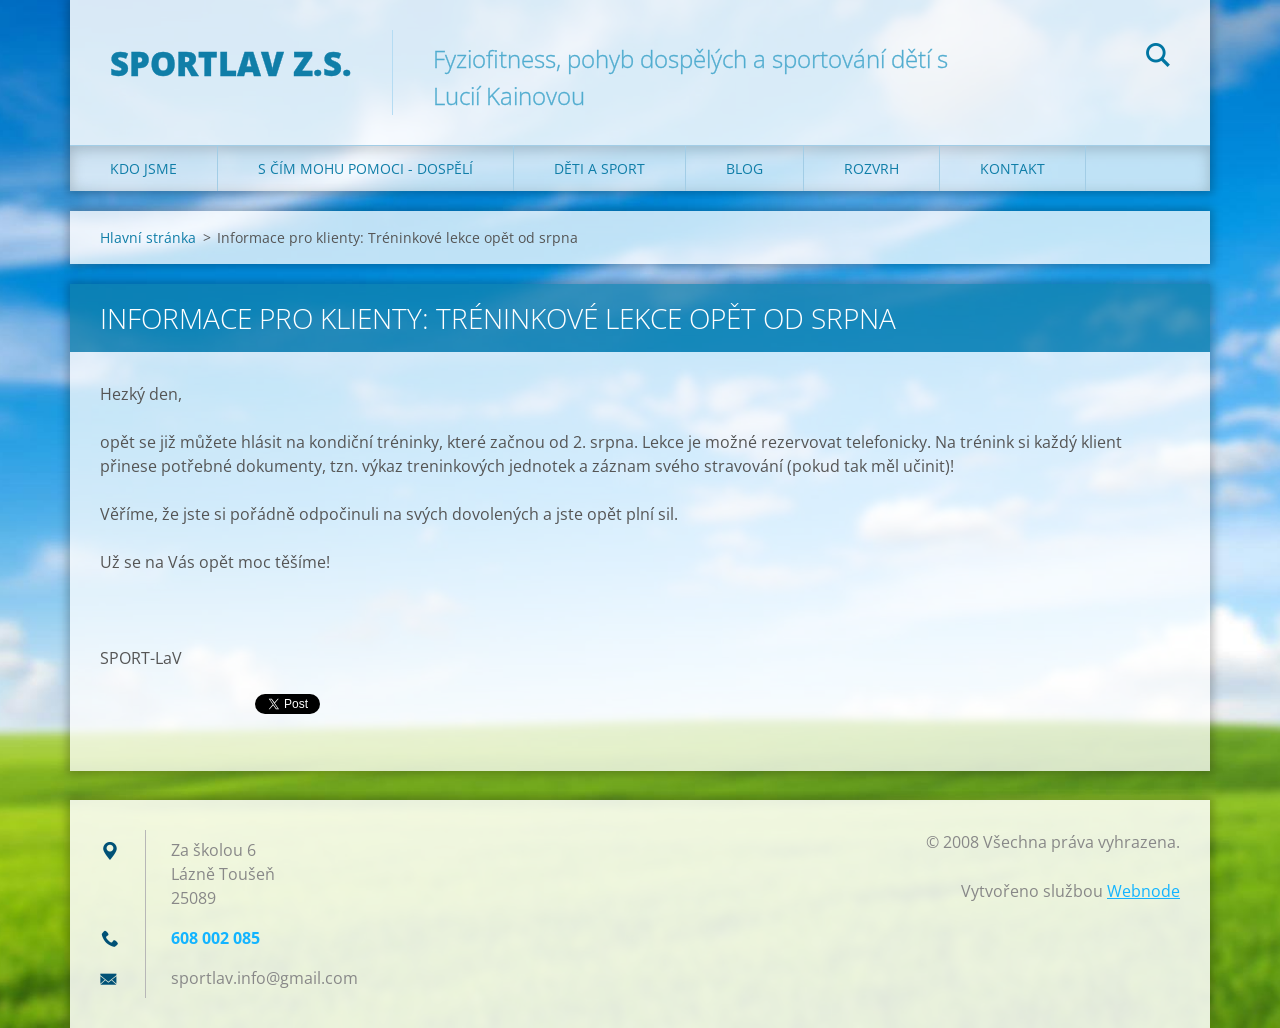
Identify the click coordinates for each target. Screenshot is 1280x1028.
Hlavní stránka (148, 237)
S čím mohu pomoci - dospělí (365, 168)
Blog (744, 168)
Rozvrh (871, 168)
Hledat (1158, 58)
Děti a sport (599, 168)
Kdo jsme (143, 168)
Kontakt (1012, 168)
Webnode (1143, 891)
